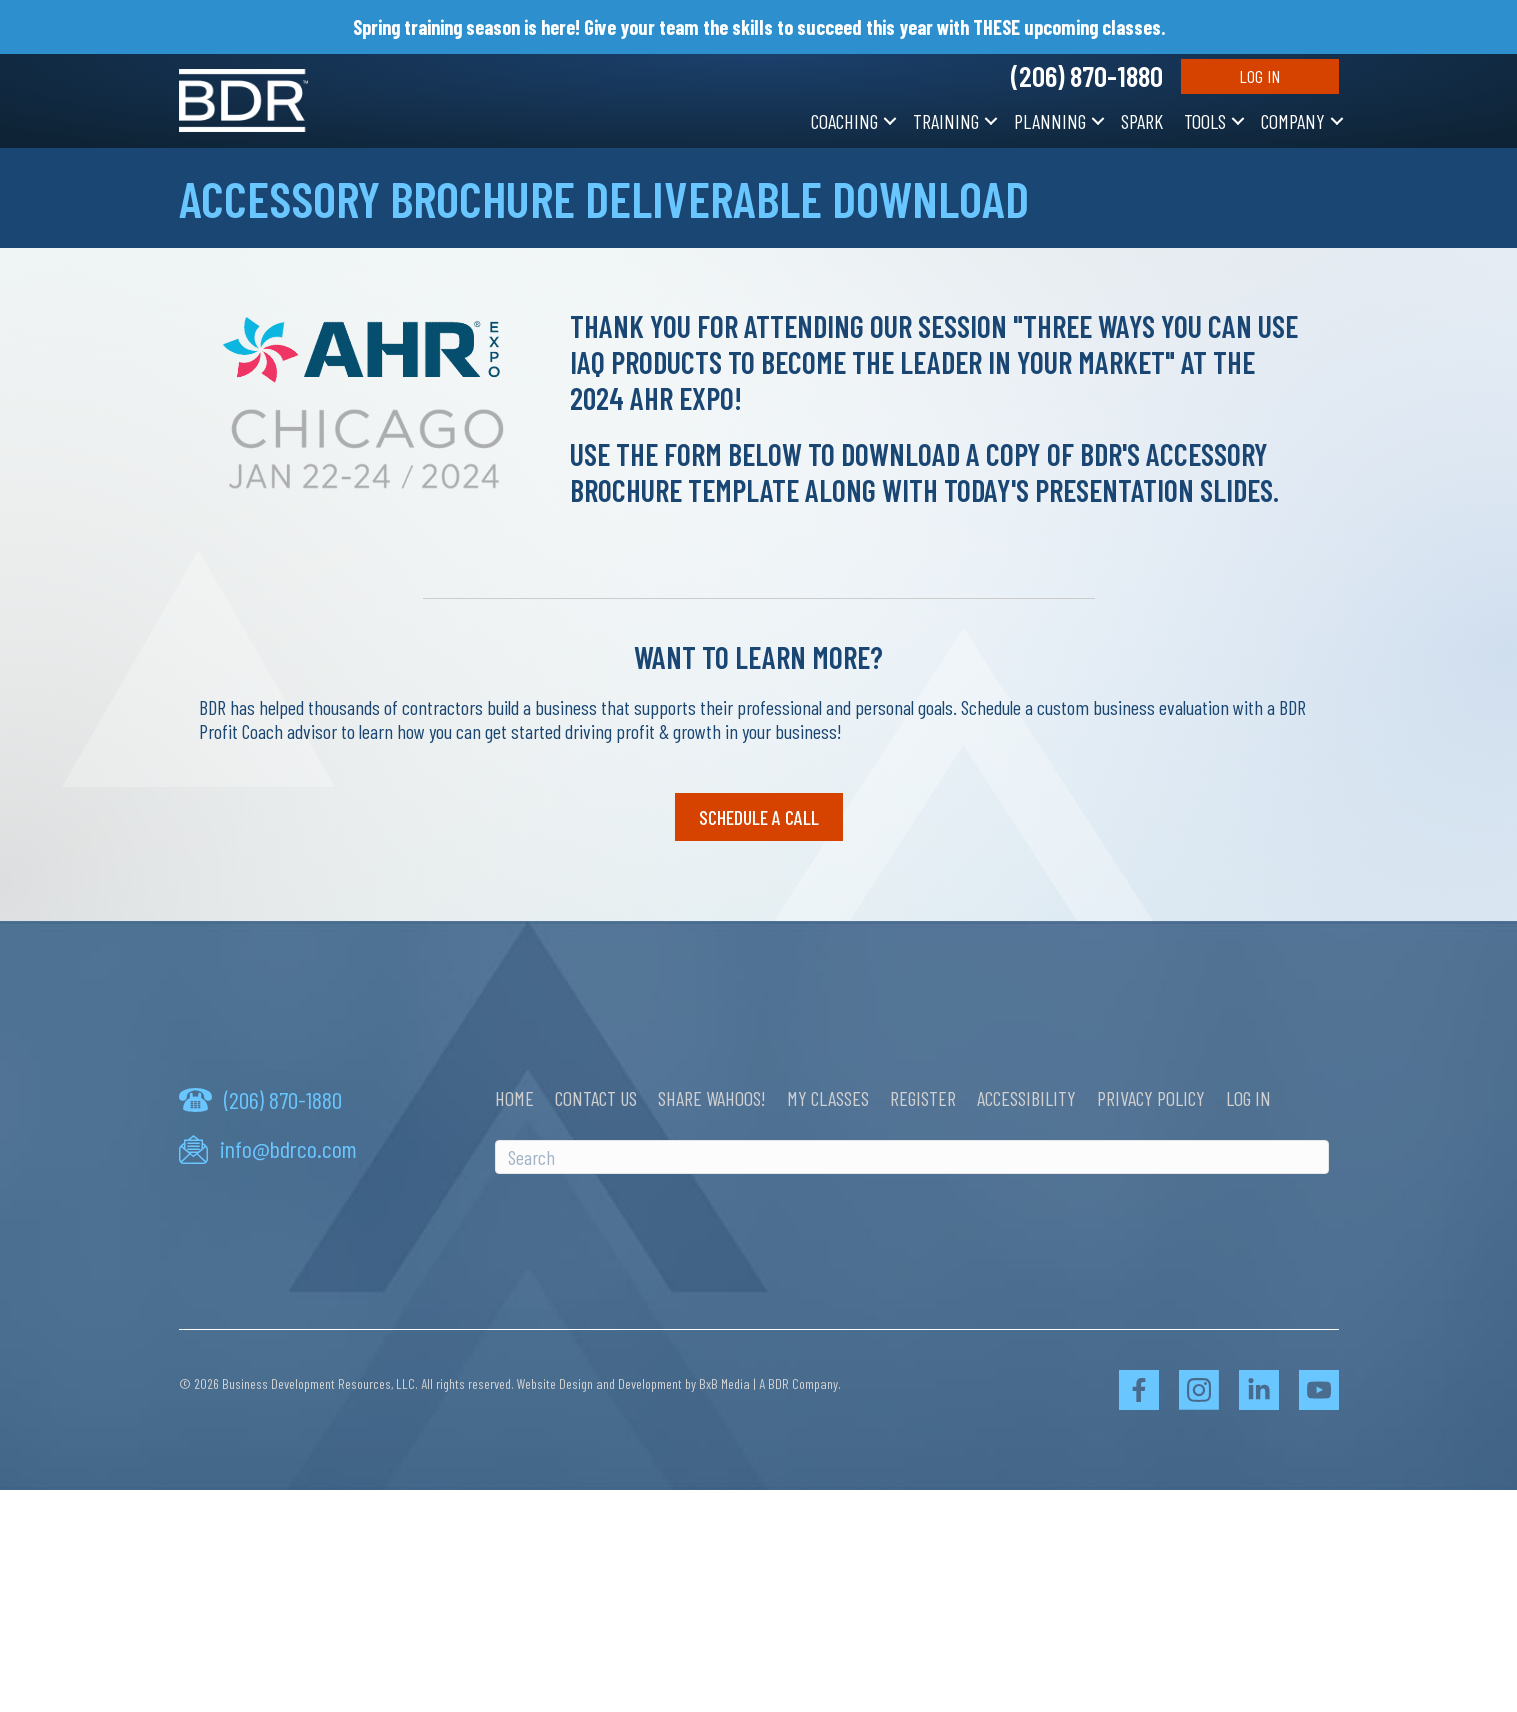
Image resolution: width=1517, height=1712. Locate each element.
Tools (1205, 121)
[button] (890, 121)
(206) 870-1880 (1087, 76)
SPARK (1142, 121)
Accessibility (1026, 1098)
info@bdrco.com (288, 1149)
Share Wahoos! (712, 1098)
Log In (1259, 76)
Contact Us (596, 1098)
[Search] (912, 1157)
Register (923, 1098)
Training (946, 121)
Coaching (844, 121)
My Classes (828, 1098)
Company (1293, 121)
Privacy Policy (1151, 1098)
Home (514, 1098)
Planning (1050, 121)
